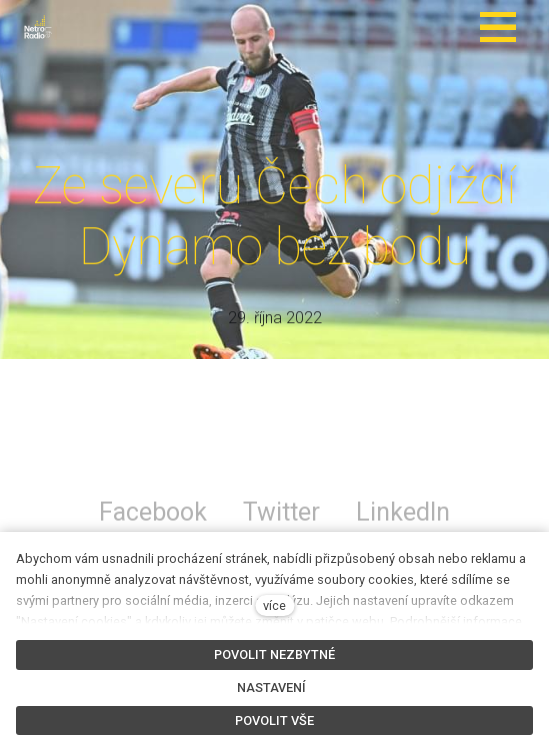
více (274, 605)
